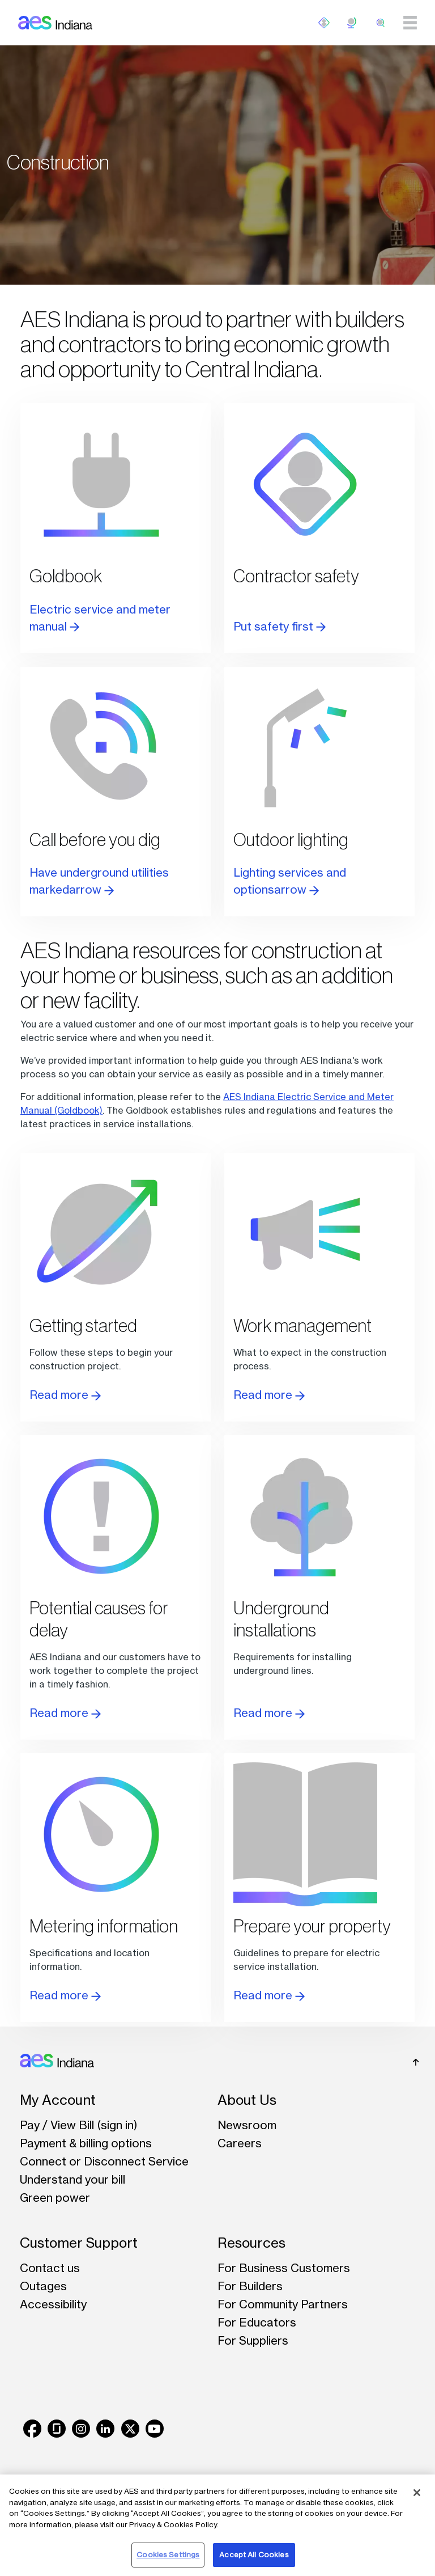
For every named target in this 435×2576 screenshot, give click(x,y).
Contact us (50, 2268)
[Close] (416, 2492)
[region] (217, 2525)
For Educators (257, 2322)
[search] (380, 22)
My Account (58, 2100)
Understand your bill (72, 2179)
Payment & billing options (86, 2143)
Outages (43, 2286)
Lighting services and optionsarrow (289, 880)
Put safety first (279, 626)
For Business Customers (284, 2268)
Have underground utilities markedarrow (99, 880)
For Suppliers (253, 2340)
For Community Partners (283, 2304)
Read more (65, 1395)
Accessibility (53, 2304)
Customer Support (79, 2243)
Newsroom (247, 2125)
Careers (240, 2143)
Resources (251, 2243)
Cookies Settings (168, 2554)
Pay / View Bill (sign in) (79, 2125)
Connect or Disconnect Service (104, 2161)
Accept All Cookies (253, 2554)
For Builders (250, 2286)
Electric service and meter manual (99, 617)
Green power (55, 2197)
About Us (247, 2100)
